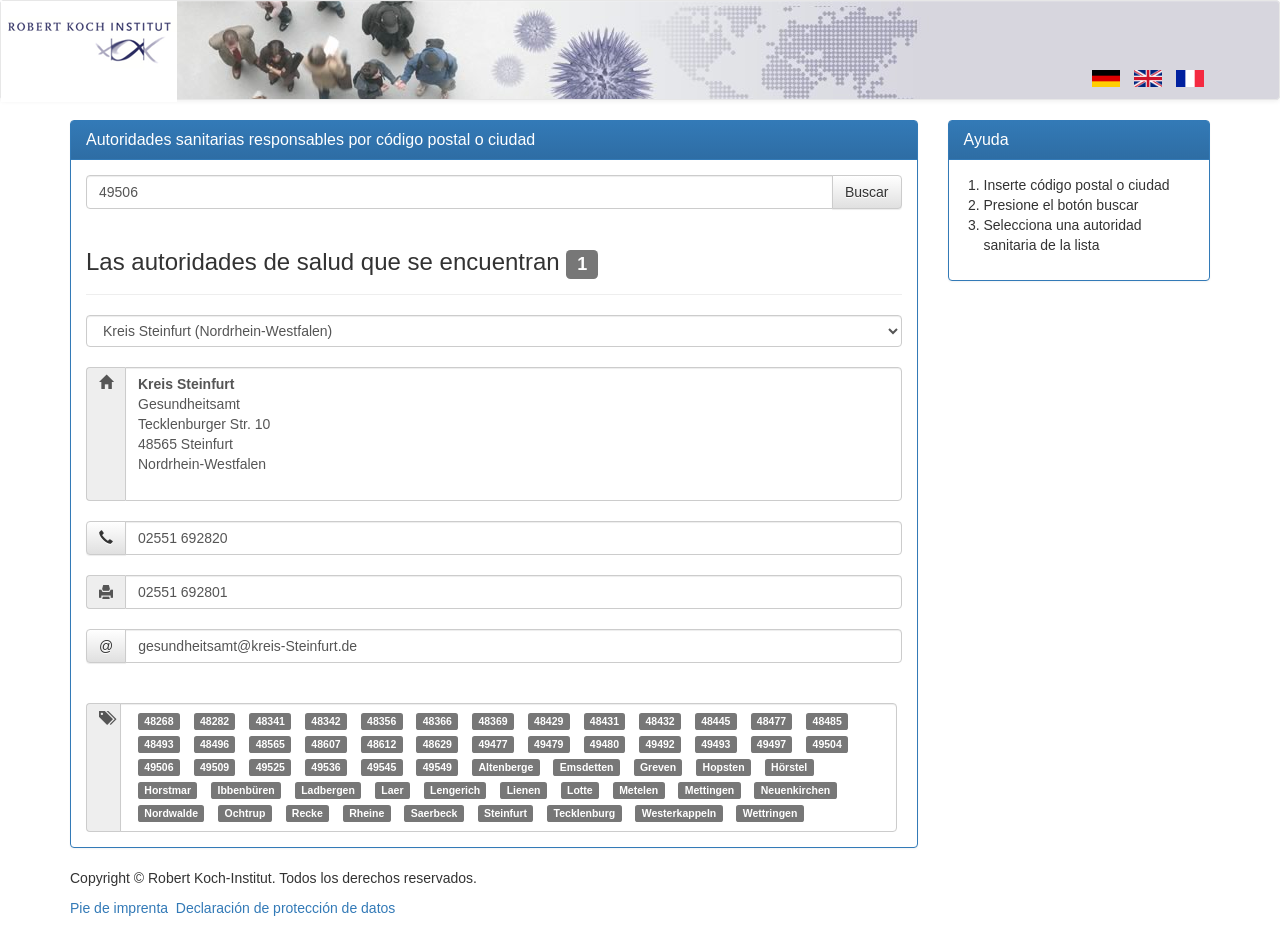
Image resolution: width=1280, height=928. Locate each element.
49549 (437, 767)
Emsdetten (587, 767)
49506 (158, 767)
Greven (658, 767)
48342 (325, 721)
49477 (492, 744)
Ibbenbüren (245, 790)
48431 (604, 721)
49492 (659, 744)
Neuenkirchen (795, 790)
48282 (214, 721)
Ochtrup (244, 813)
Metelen (638, 790)
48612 (381, 744)
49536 (325, 767)
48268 (158, 721)
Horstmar (167, 790)
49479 (548, 744)
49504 (827, 744)
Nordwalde (171, 813)
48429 (548, 721)
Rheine (366, 813)
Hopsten (724, 767)
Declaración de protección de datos (285, 908)
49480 (604, 744)
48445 (715, 721)
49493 (715, 744)
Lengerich (455, 790)
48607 (325, 744)
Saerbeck (434, 813)
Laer (392, 790)
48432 (659, 721)
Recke (307, 813)
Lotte (580, 790)
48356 (381, 721)
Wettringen (770, 813)
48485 (827, 721)
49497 (771, 744)
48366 (437, 721)
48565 (270, 744)
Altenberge (505, 767)
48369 (492, 721)
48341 (270, 721)
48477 (771, 721)
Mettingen (710, 790)
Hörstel (789, 767)
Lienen (524, 790)
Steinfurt (505, 813)
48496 (214, 744)
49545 (381, 767)
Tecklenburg (585, 813)
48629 (437, 744)
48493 (158, 744)
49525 (270, 767)
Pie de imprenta (119, 908)
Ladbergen (328, 790)
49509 (214, 767)
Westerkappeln (679, 813)
